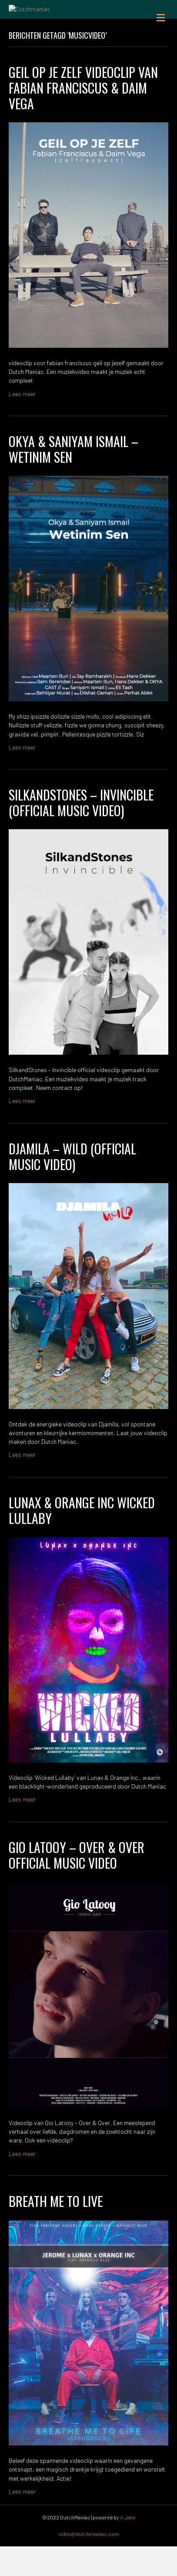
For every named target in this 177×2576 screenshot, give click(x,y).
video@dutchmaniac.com (88, 2563)
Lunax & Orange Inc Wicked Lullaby (82, 1539)
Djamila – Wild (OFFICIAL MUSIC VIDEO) (72, 1186)
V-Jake (127, 2547)
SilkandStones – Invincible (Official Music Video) (81, 832)
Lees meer (22, 423)
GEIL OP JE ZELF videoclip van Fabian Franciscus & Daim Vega (83, 117)
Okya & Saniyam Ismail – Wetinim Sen (73, 478)
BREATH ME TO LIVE (56, 2230)
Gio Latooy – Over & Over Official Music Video (76, 1884)
